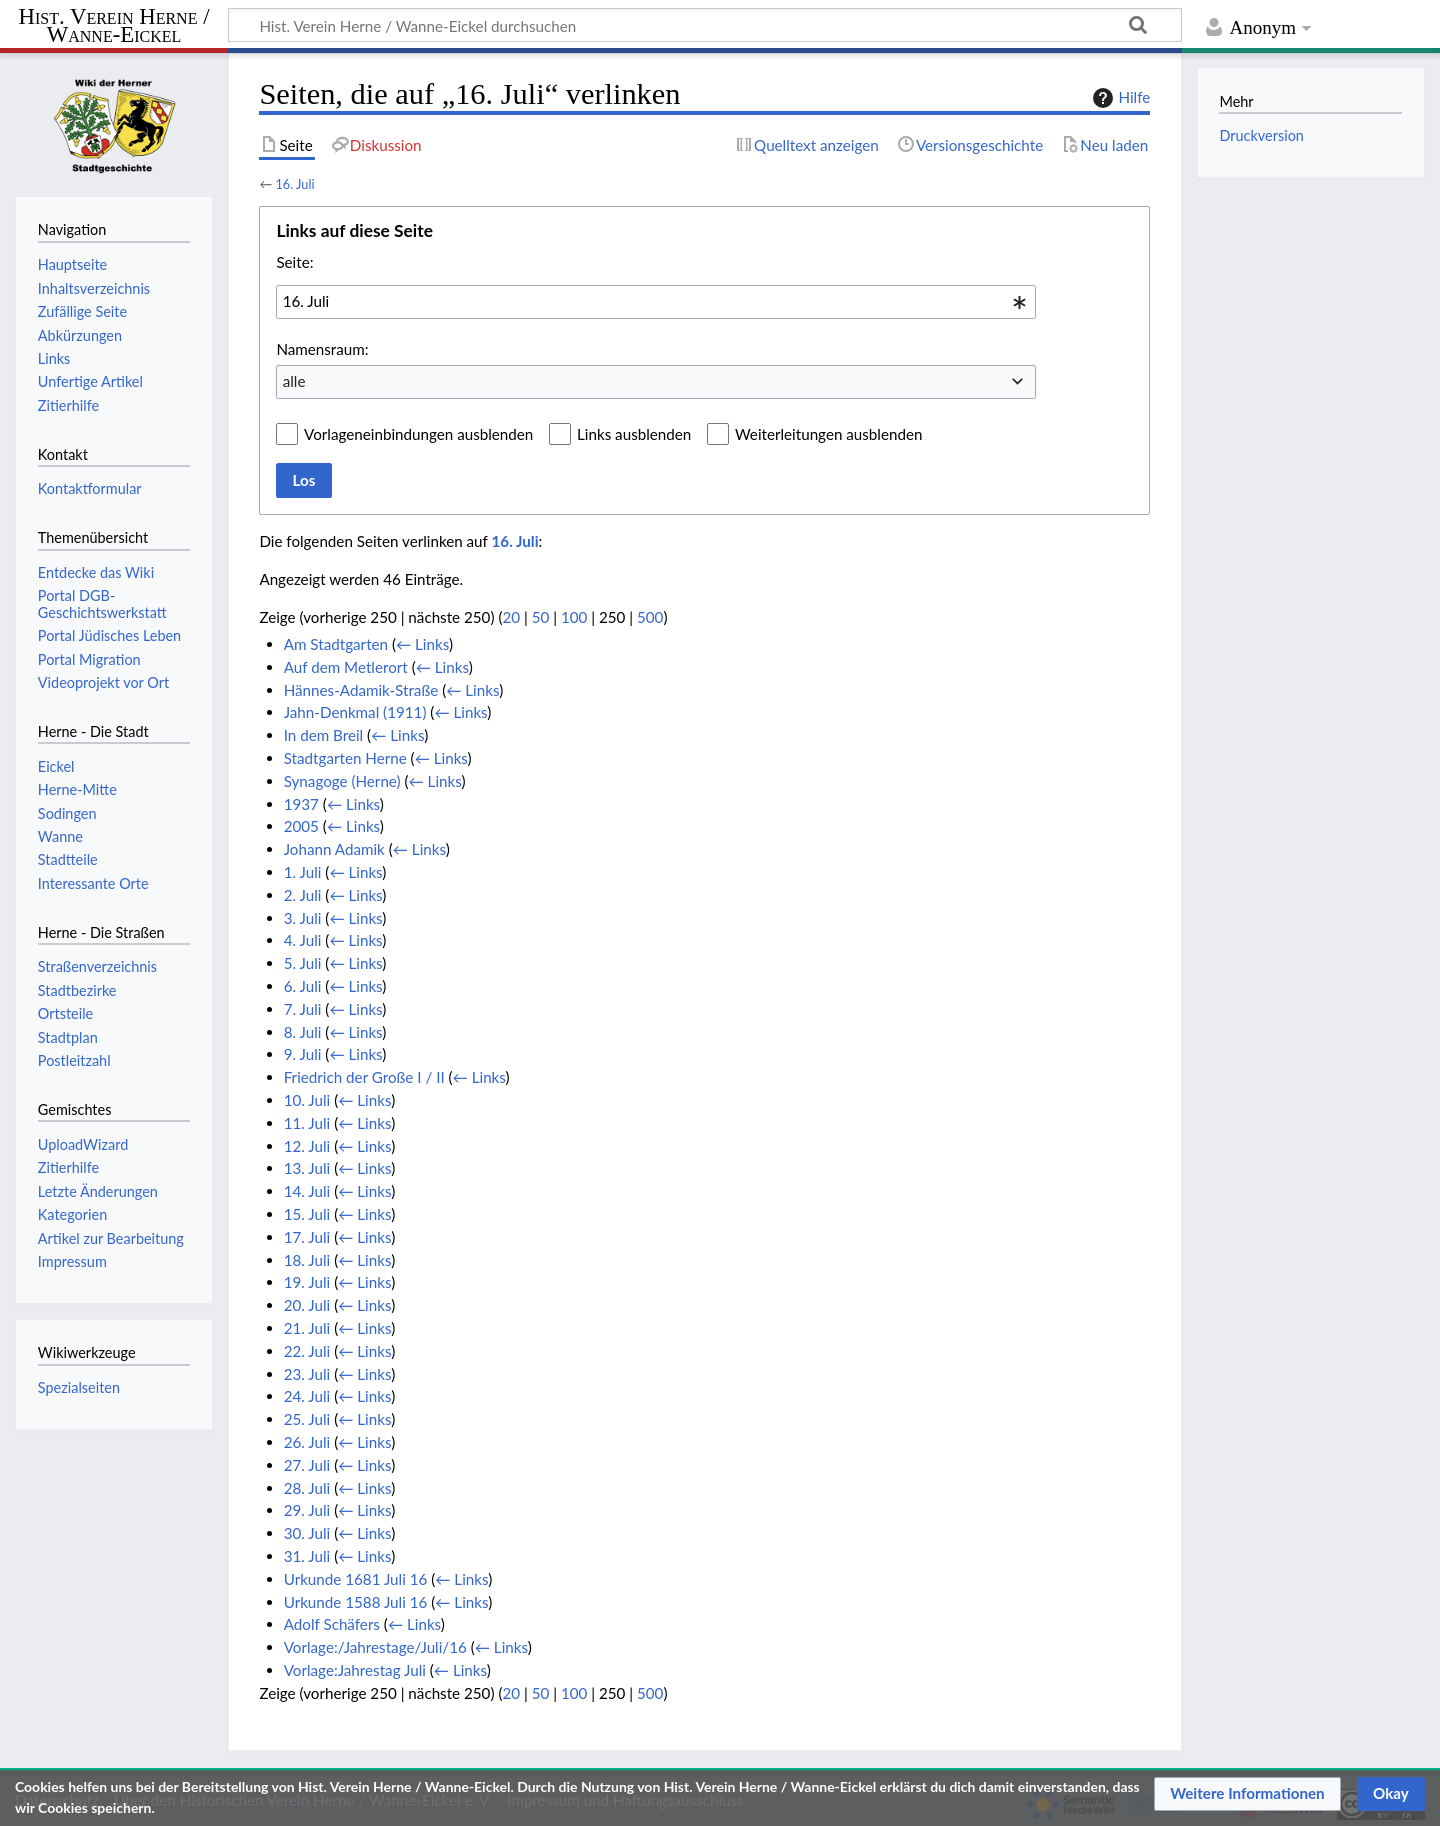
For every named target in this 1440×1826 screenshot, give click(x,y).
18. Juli (307, 1260)
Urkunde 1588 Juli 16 (356, 1602)
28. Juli (307, 1488)
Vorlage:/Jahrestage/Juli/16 (375, 1647)
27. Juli (307, 1465)
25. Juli (307, 1419)
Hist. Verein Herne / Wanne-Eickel (114, 26)
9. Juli (303, 1054)
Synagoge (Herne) (342, 781)
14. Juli (307, 1191)
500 (650, 617)
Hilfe (1119, 98)
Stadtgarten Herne (345, 758)
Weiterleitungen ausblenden (828, 434)
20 (511, 617)
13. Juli (307, 1168)
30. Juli (307, 1533)
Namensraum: (322, 349)
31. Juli (307, 1556)
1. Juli (303, 872)
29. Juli (307, 1510)
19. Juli (307, 1282)
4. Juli (303, 940)
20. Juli (307, 1305)
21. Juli (307, 1328)
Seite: (294, 262)
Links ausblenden (634, 434)
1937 (301, 804)
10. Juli (307, 1100)
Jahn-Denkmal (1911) (355, 712)
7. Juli (303, 1009)
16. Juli (294, 184)
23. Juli (307, 1374)
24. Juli (307, 1396)
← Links (422, 644)
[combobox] (656, 302)
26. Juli (307, 1442)
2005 (301, 826)
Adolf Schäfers (332, 1624)
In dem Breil (324, 735)
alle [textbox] (294, 381)
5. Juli (303, 963)
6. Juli (303, 986)
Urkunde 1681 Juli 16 (356, 1579)
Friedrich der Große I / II (364, 1077)
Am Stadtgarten (336, 644)
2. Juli (303, 895)
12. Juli (307, 1146)
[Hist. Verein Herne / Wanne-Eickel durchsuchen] (705, 25)
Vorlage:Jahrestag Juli (355, 1670)
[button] (1247, 1794)
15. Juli (307, 1214)
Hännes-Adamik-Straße (361, 690)
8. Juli (303, 1032)
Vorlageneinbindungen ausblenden (418, 434)
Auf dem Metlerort (346, 667)
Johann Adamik (334, 849)
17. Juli (307, 1237)
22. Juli (307, 1351)
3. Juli (303, 918)
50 (541, 617)
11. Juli (307, 1123)
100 (574, 617)
